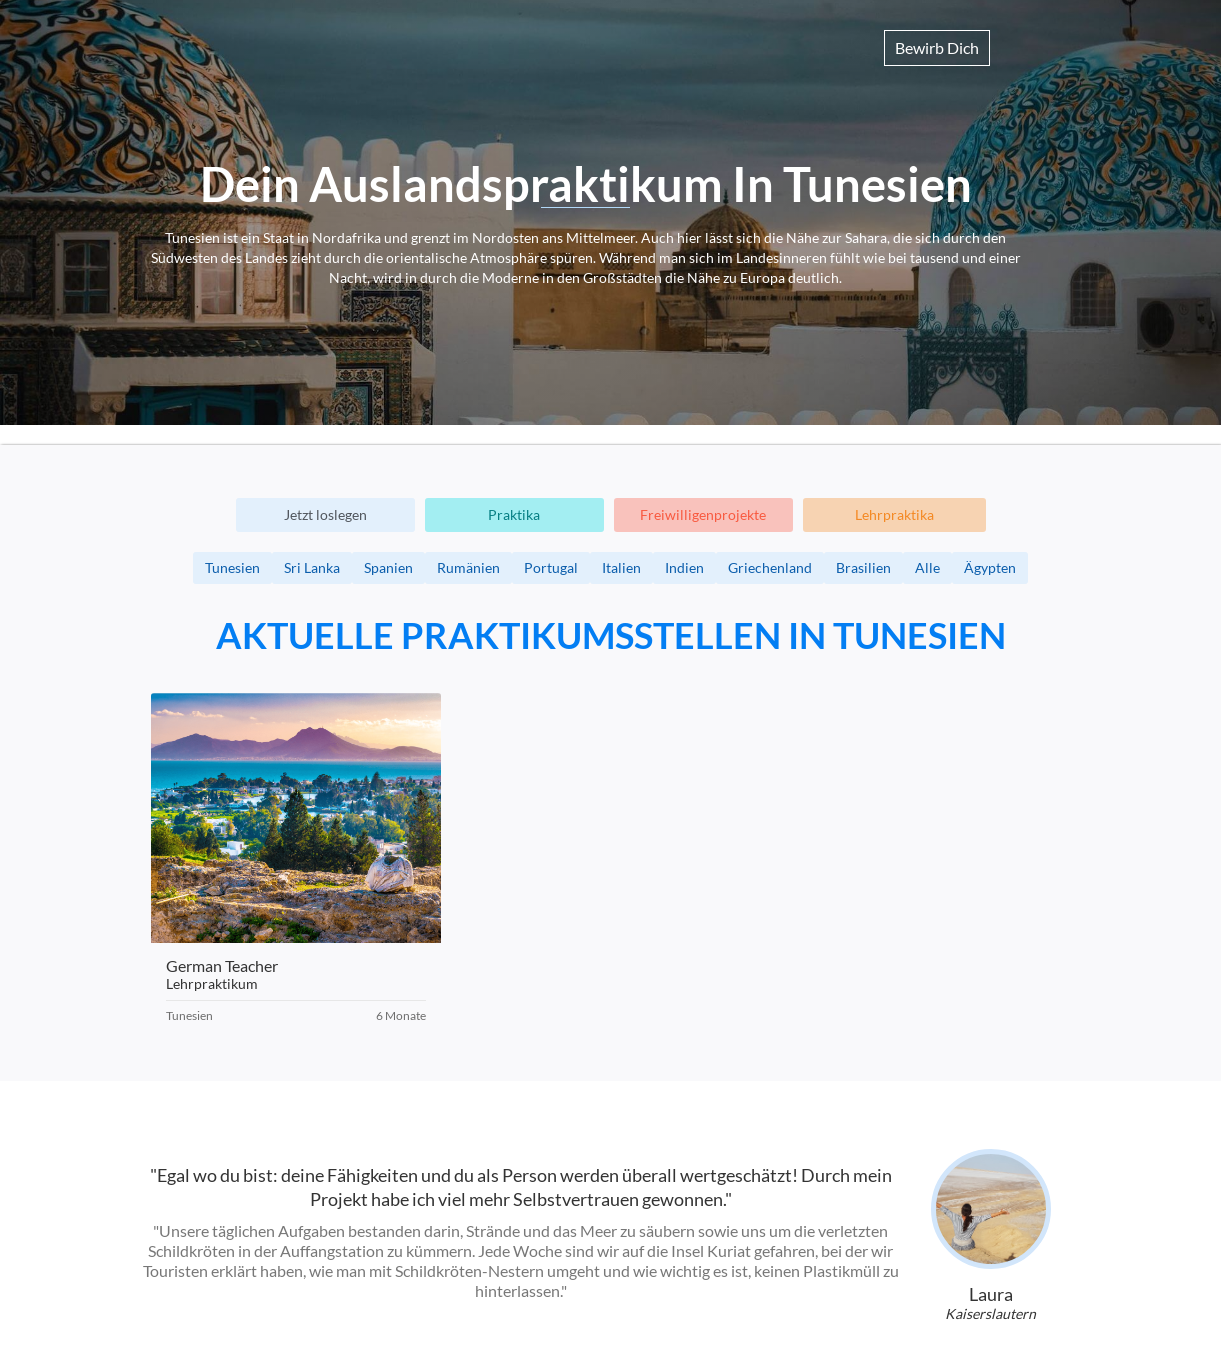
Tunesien (232, 567)
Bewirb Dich (937, 47)
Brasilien (863, 567)
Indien (684, 567)
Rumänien (468, 567)
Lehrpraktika (894, 514)
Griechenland (770, 567)
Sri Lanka (312, 567)
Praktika (514, 514)
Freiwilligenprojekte (703, 514)
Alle (927, 567)
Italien (621, 567)
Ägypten (990, 567)
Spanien (388, 567)
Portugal (551, 567)
